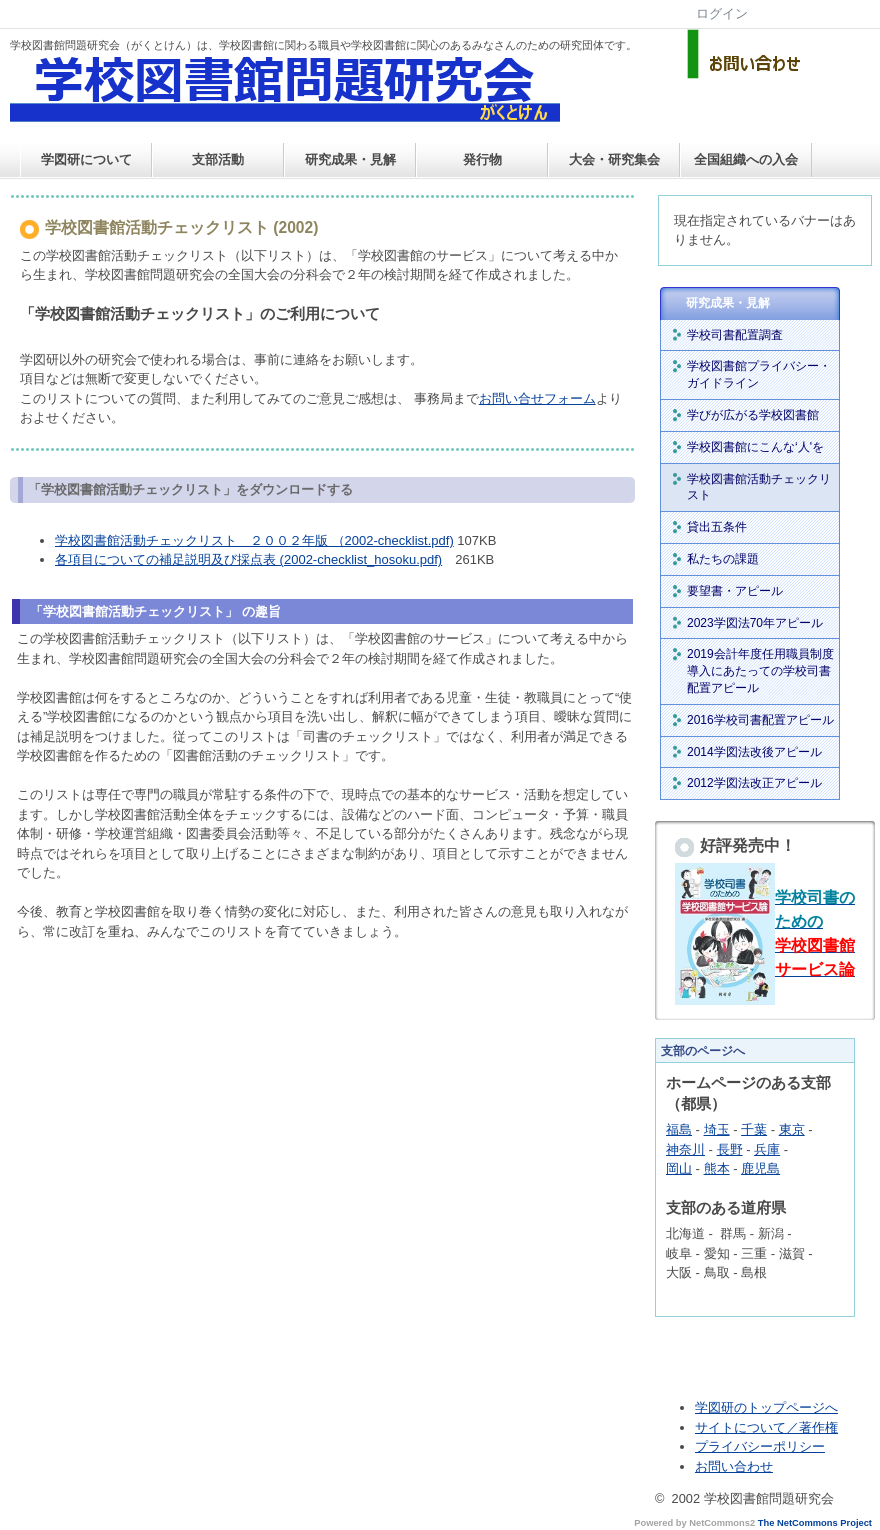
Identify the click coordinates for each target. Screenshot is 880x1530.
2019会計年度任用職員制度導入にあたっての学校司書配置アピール (760, 671)
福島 (679, 1129)
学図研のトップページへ (766, 1407)
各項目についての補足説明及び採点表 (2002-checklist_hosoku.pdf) (248, 559)
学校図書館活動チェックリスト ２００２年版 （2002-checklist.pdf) (254, 540)
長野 (730, 1149)
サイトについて (740, 1427)
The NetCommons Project (815, 1523)
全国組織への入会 (746, 159)
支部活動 (218, 159)
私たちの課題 (723, 559)
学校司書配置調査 (735, 335)
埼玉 (717, 1129)
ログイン (722, 13)
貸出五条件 (717, 527)
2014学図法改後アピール (754, 752)
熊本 (717, 1168)
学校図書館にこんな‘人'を (755, 447)
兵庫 (767, 1149)
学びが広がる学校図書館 (753, 415)
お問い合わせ (734, 1466)
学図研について (86, 159)
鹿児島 (760, 1168)
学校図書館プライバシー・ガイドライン (759, 374)
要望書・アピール (735, 591)
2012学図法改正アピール (754, 783)
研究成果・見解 (350, 159)
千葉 (754, 1129)
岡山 (679, 1168)
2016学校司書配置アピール (760, 720)
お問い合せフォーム (537, 398)
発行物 (482, 159)
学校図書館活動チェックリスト (759, 487)
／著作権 (812, 1427)
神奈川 (685, 1149)
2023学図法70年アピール (755, 623)
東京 (792, 1129)
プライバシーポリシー (760, 1446)
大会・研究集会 (614, 159)
